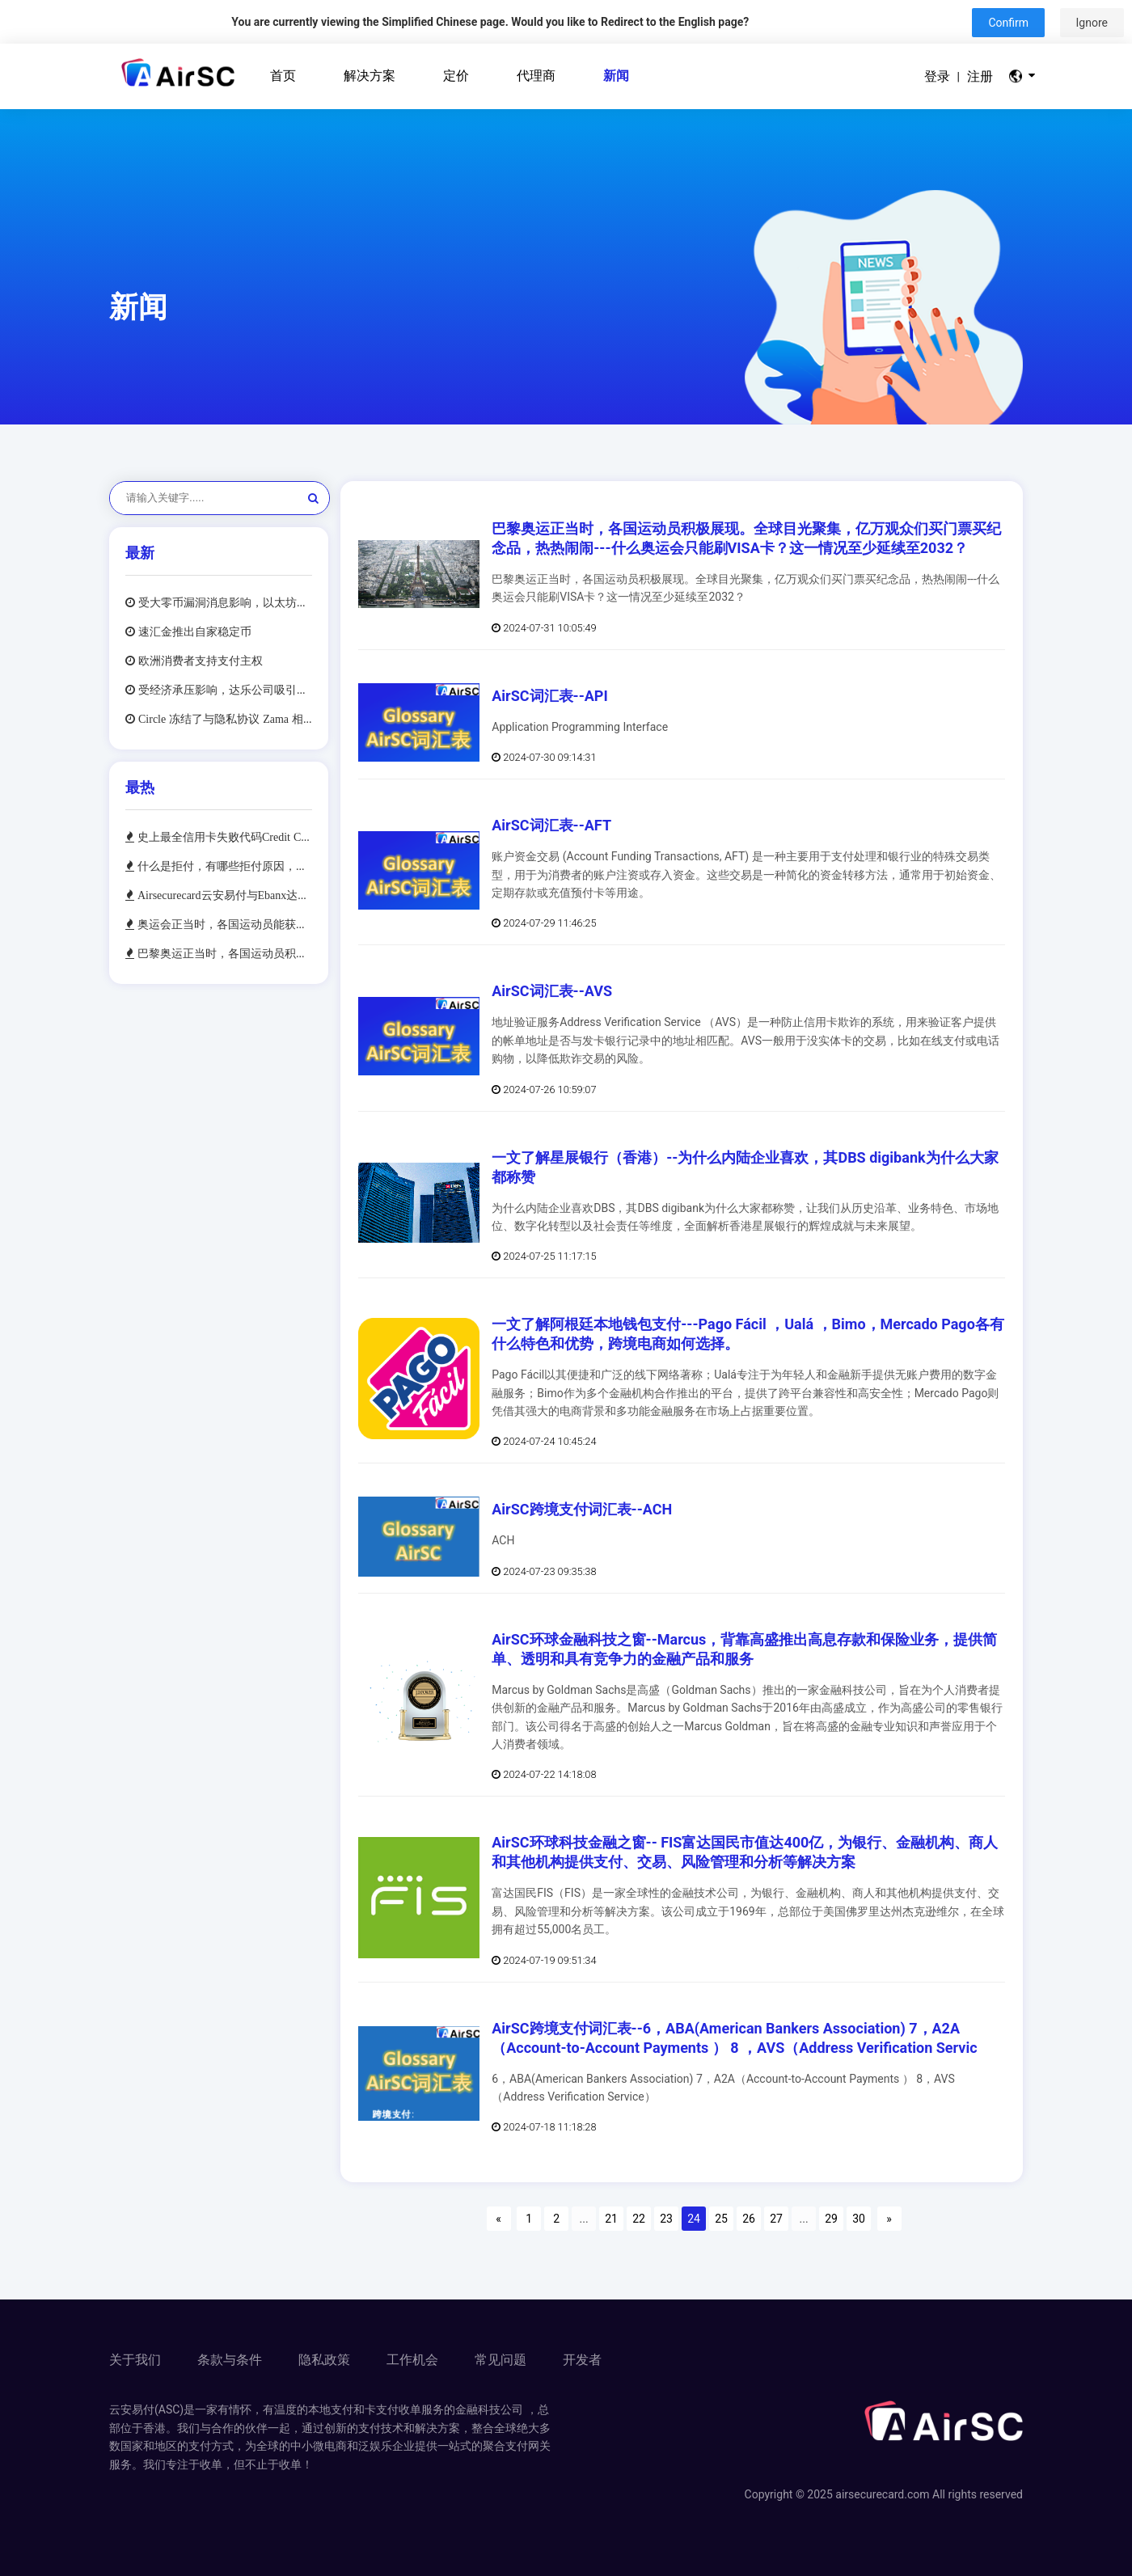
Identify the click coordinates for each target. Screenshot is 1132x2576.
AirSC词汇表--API (549, 695)
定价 (456, 75)
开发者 (582, 2359)
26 (748, 2218)
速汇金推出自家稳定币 (193, 631)
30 (858, 2218)
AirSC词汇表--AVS (552, 990)
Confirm (1008, 22)
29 (831, 2218)
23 (666, 2218)
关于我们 (135, 2359)
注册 (980, 76)
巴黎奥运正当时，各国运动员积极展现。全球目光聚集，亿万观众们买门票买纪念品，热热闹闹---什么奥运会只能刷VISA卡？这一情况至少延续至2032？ (223, 953)
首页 (283, 75)
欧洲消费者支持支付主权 (199, 660)
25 (721, 2218)
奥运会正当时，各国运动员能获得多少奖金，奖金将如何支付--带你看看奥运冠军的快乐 (223, 924)
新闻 (616, 75)
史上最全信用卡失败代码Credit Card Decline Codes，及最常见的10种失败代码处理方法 (223, 836)
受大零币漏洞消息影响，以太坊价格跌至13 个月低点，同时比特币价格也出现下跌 (223, 602)
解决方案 (369, 75)
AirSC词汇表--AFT (551, 825)
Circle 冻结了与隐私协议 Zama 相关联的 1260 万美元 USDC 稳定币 (223, 718)
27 (776, 2218)
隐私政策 (324, 2359)
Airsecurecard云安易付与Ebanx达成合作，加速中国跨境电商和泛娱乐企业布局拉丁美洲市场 (223, 895)
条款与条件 (229, 2359)
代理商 (536, 75)
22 (638, 2218)
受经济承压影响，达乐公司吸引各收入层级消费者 (223, 689)
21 (611, 2218)
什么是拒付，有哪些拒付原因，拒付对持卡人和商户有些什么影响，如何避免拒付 (223, 866)
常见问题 (500, 2359)
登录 (937, 76)
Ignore (1092, 22)
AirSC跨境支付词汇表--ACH (582, 1509)
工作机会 (412, 2359)
